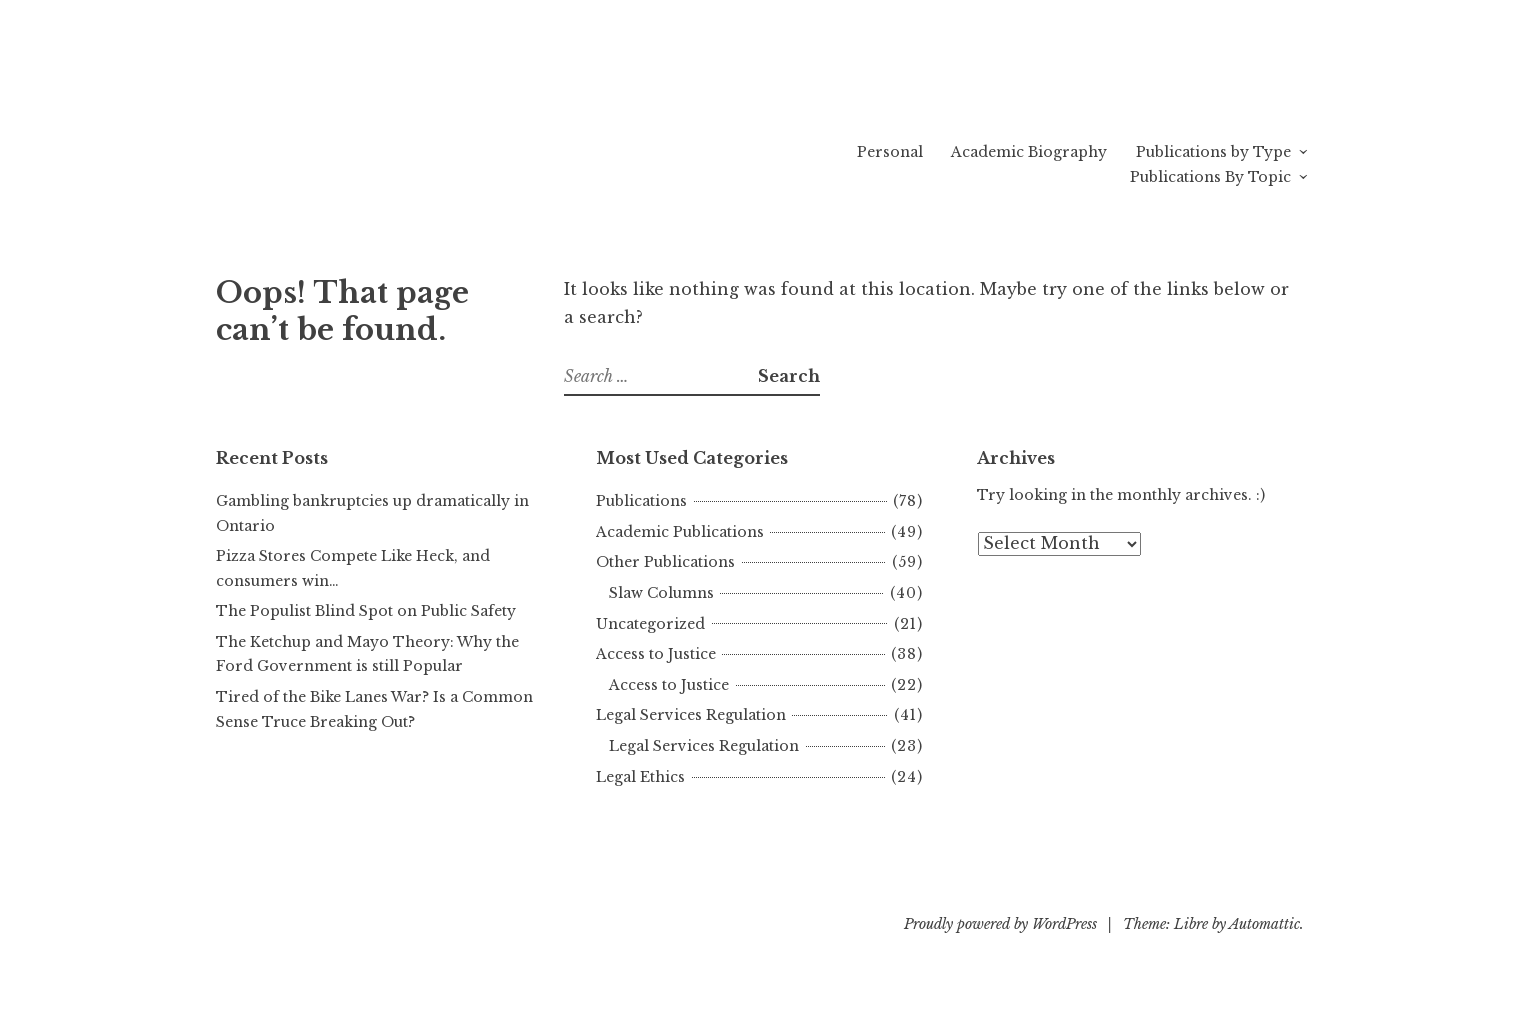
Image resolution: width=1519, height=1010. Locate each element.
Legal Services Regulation (691, 715)
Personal (890, 152)
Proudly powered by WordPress (1000, 924)
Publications (641, 501)
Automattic (1264, 924)
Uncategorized (650, 624)
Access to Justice (656, 654)
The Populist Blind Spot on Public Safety (366, 611)
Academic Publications (680, 532)
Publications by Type (1213, 152)
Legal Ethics (640, 777)
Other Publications (665, 562)
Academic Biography (1029, 152)
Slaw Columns (661, 593)
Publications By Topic (1210, 177)
